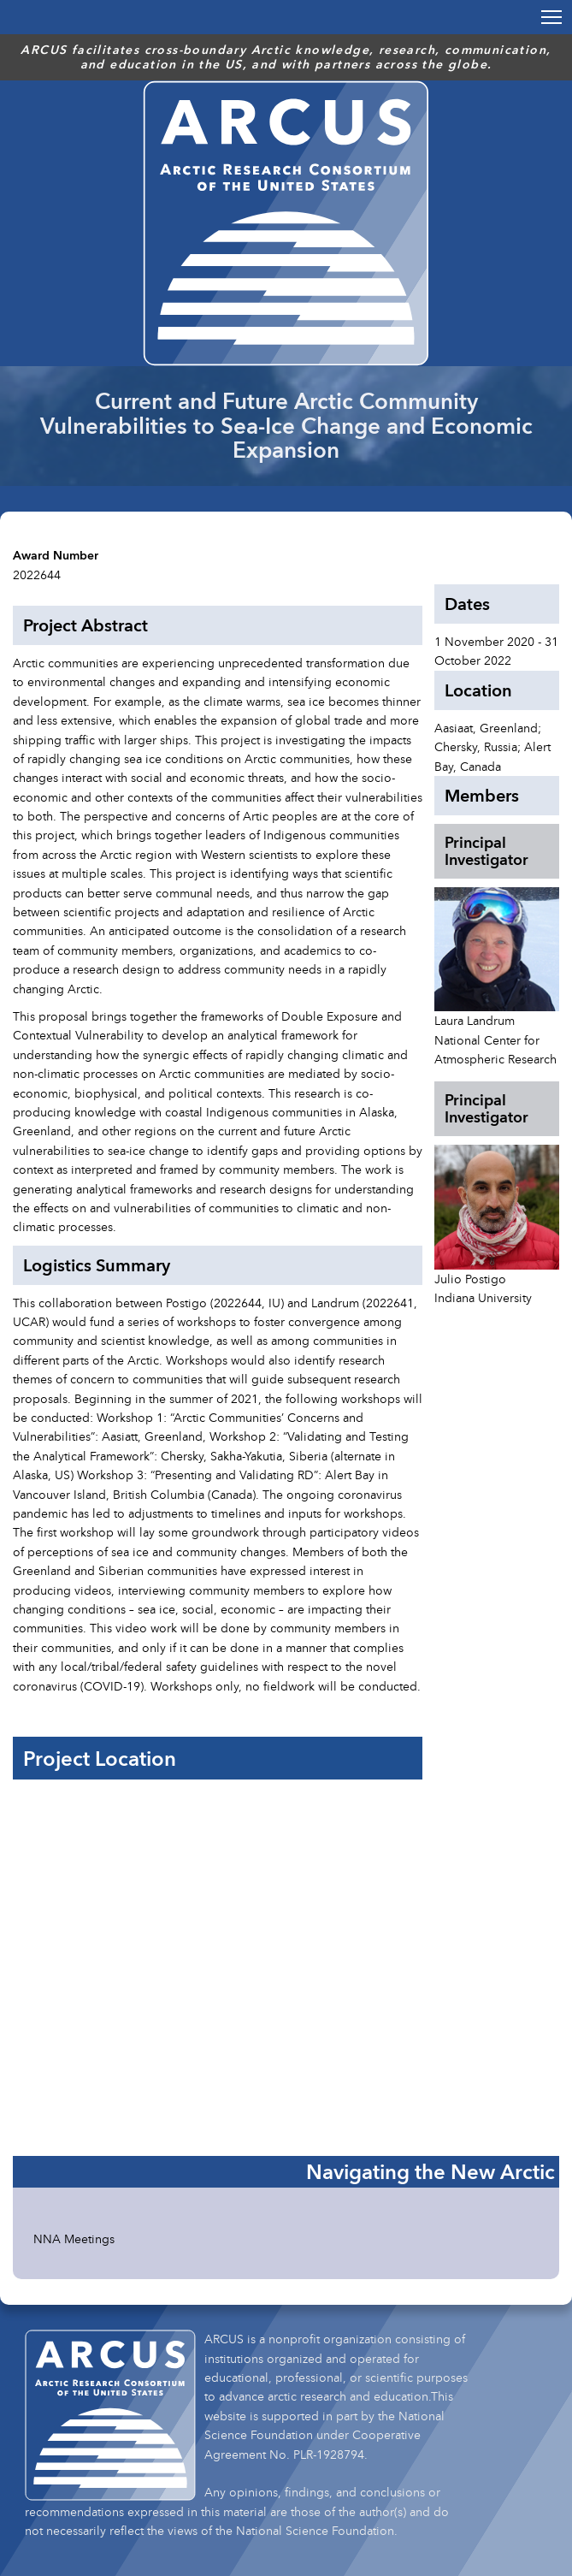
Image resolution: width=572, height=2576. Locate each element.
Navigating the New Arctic (430, 2171)
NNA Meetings (74, 2238)
